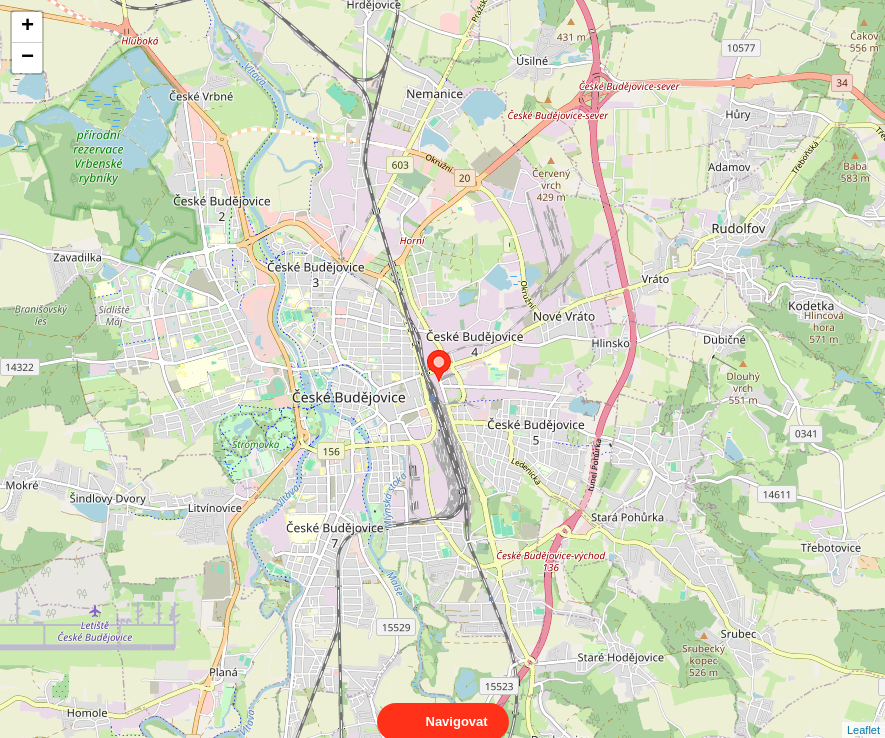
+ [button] (27, 27)
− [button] (27, 58)
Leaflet (863, 712)
